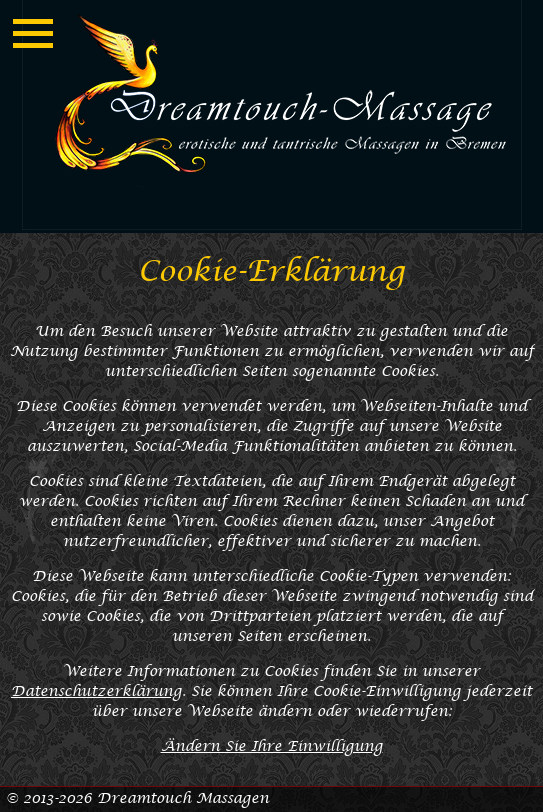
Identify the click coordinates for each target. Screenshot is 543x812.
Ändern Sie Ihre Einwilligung (272, 746)
